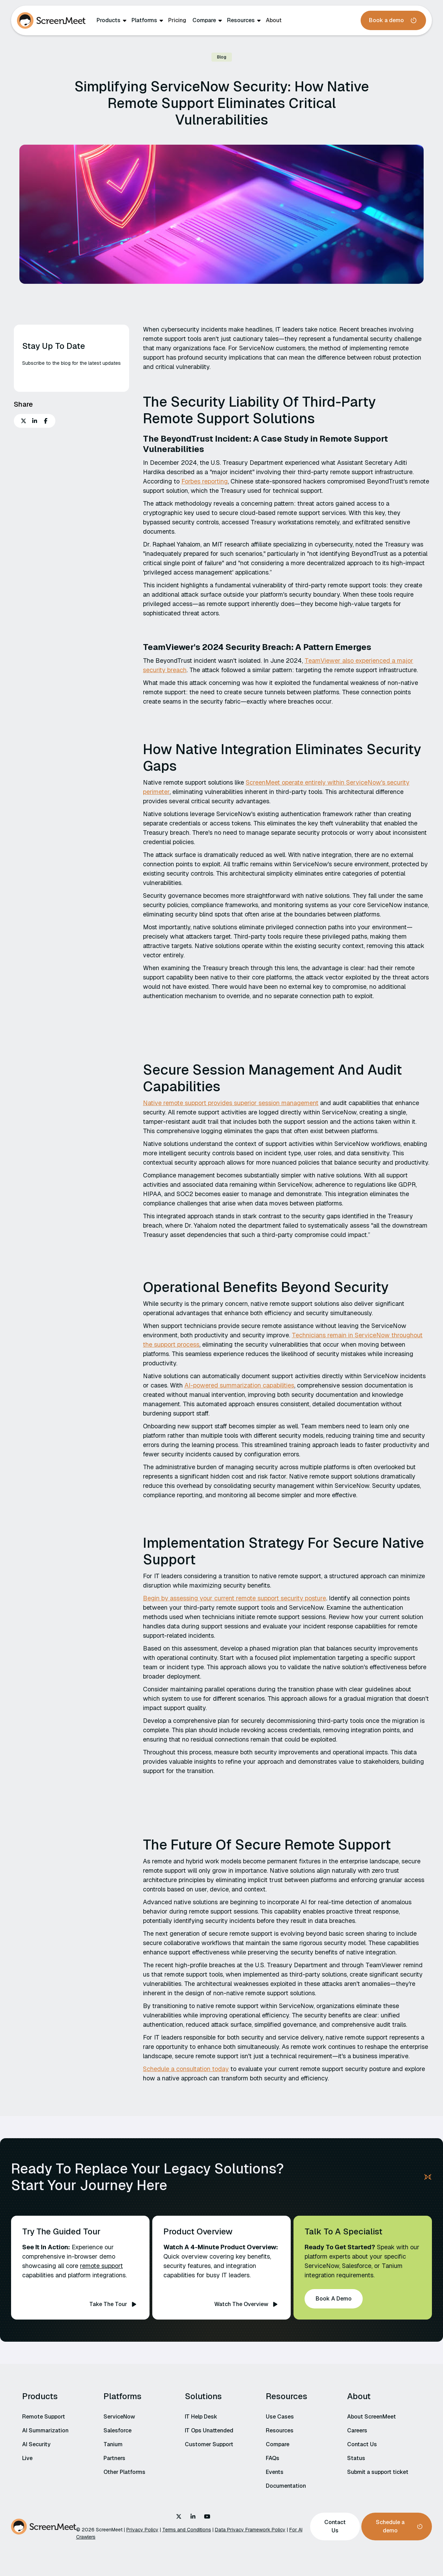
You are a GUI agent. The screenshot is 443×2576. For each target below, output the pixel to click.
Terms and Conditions (186, 2530)
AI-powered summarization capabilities (239, 1385)
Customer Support (209, 2444)
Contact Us (362, 2444)
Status (356, 2458)
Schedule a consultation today (186, 2069)
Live (27, 2458)
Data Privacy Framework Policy (250, 2530)
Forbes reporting (204, 481)
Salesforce (117, 2430)
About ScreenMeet (371, 2416)
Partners (114, 2458)
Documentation (286, 2485)
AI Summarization (45, 2430)
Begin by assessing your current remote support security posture (234, 1598)
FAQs (272, 2458)
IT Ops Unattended (209, 2430)
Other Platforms (124, 2472)
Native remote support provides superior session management (230, 1103)
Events (274, 2472)
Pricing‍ (177, 20)
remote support (101, 2266)
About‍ (274, 20)
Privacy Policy (142, 2530)
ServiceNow (119, 2416)
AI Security (36, 2444)
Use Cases (280, 2416)
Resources (241, 20)
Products (108, 20)
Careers (357, 2430)
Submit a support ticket (377, 2472)
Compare (204, 20)
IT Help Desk (201, 2416)
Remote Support (43, 2416)
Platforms (144, 20)
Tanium (113, 2444)
